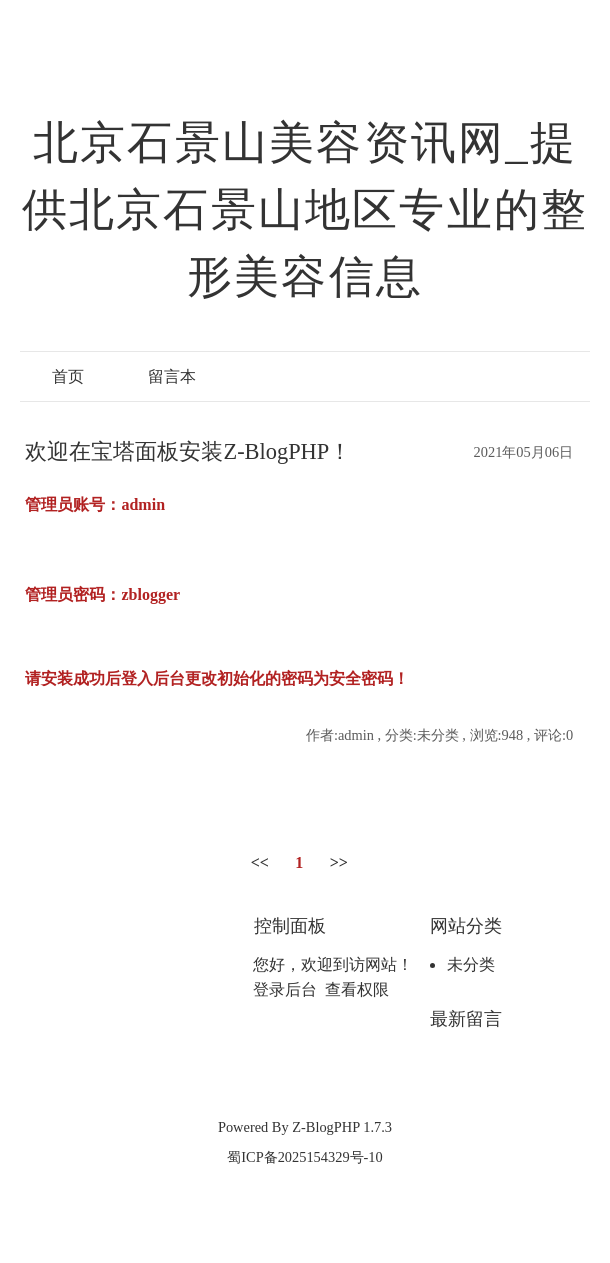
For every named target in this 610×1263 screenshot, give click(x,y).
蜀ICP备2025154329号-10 (305, 1157)
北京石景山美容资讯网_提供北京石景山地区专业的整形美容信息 (305, 210)
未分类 (471, 964)
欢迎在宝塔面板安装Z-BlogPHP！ (188, 451)
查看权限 (357, 989)
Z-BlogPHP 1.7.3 (342, 1127)
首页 (68, 376)
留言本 (172, 376)
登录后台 (285, 989)
